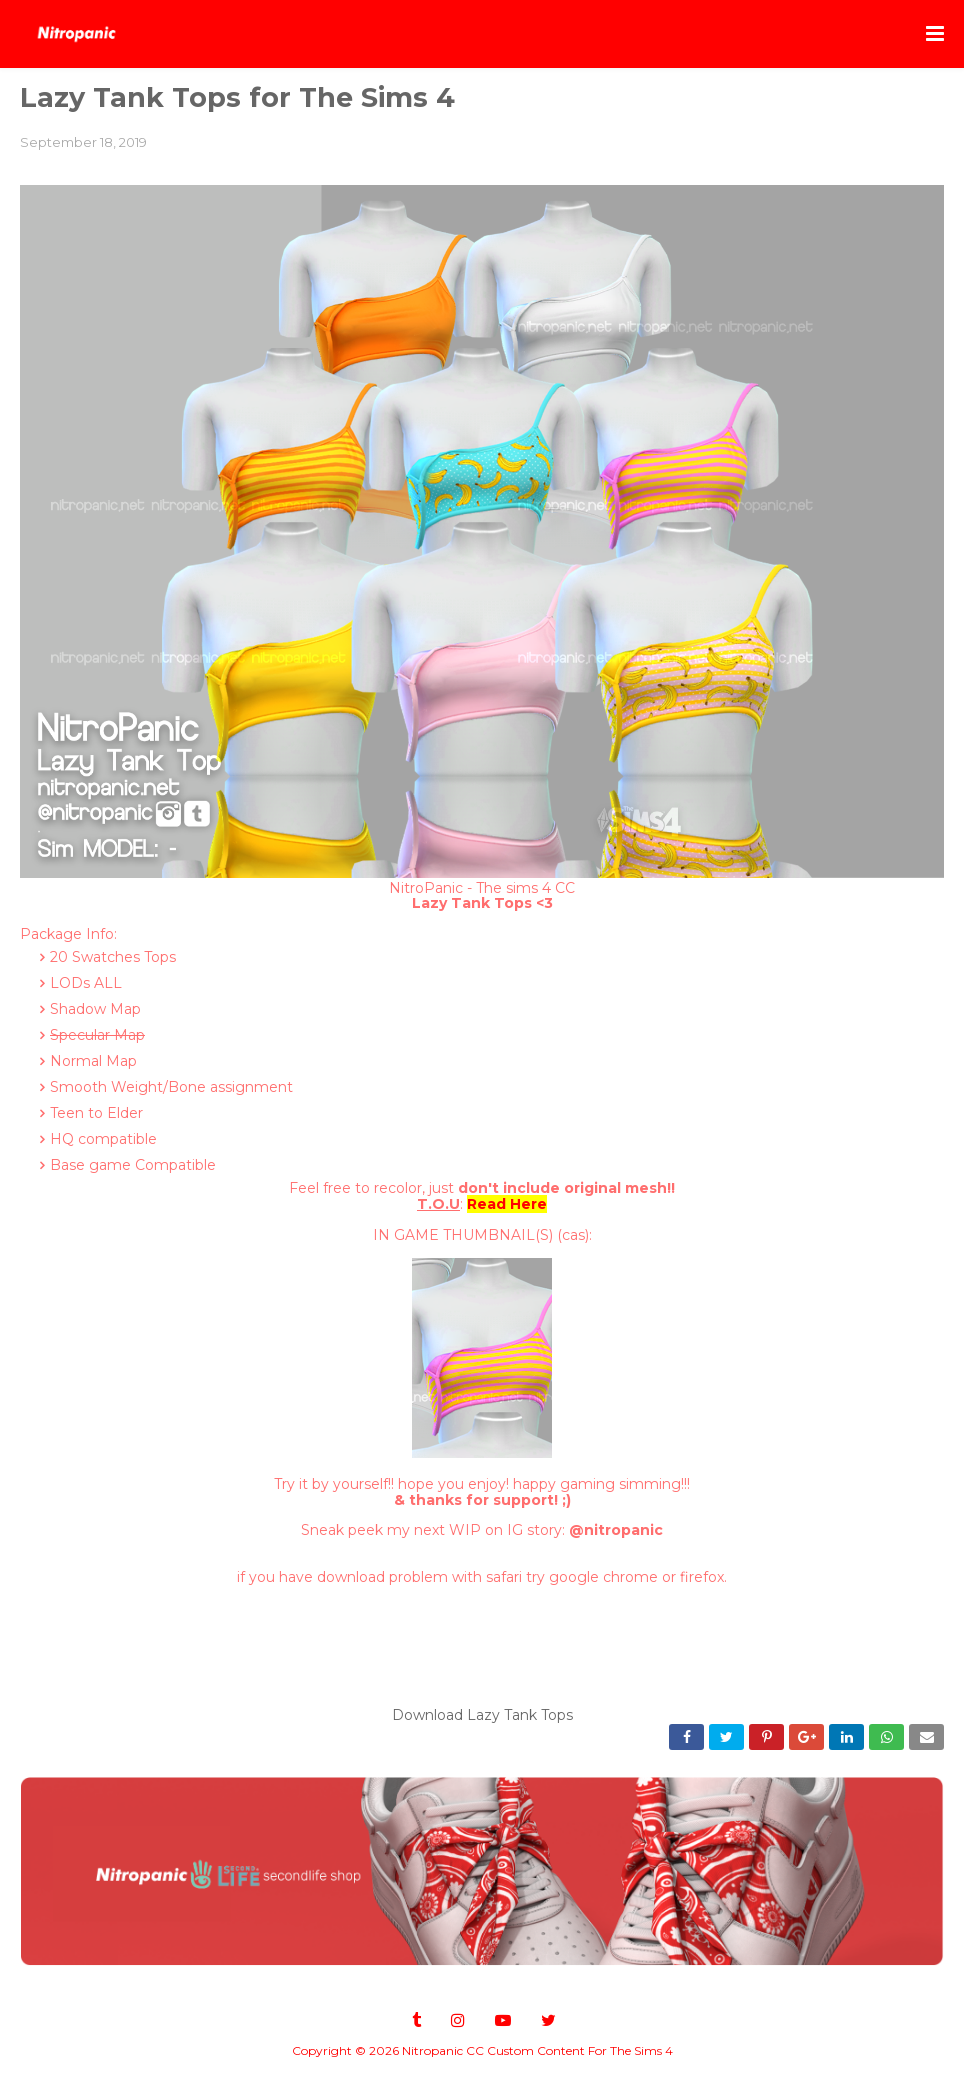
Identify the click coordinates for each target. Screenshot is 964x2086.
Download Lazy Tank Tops (482, 1715)
